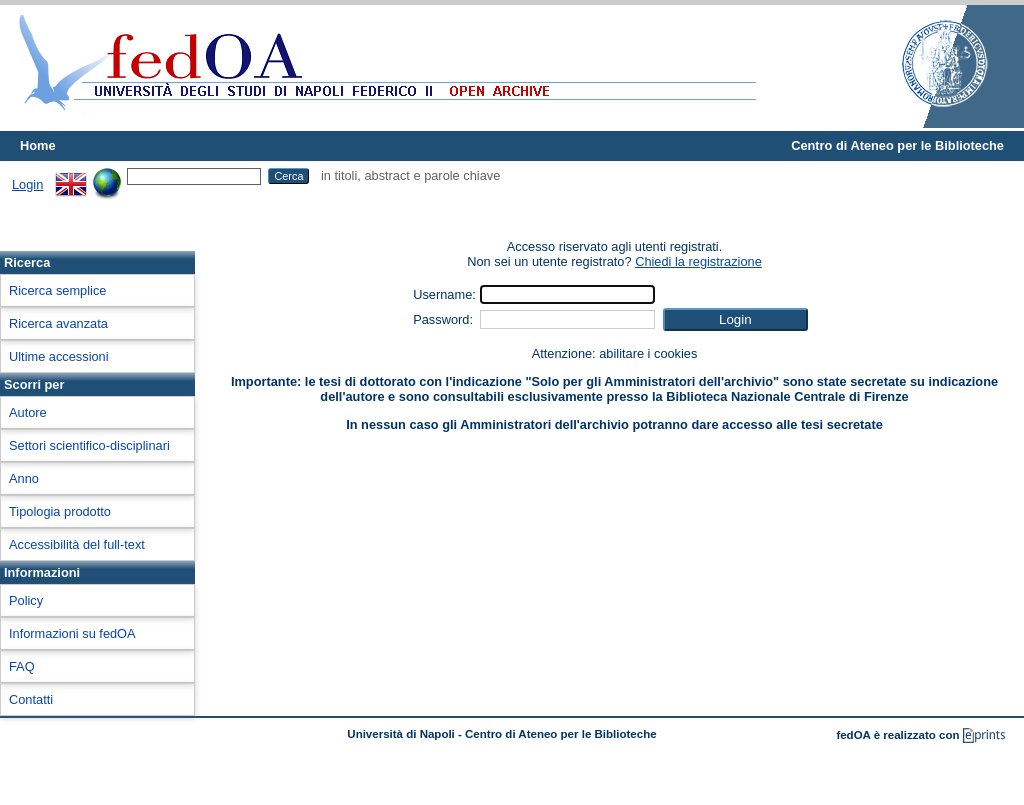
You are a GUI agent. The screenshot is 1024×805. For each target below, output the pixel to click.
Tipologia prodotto (60, 511)
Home (38, 145)
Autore (28, 412)
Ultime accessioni (59, 356)
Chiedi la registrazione (698, 261)
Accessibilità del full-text (77, 544)
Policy (26, 600)
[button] (735, 319)
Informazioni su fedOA (72, 633)
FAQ (22, 666)
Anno (24, 478)
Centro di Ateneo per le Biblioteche (897, 145)
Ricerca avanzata (58, 323)
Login (27, 184)
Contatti (31, 699)
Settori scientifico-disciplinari (89, 445)
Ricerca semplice (57, 290)
